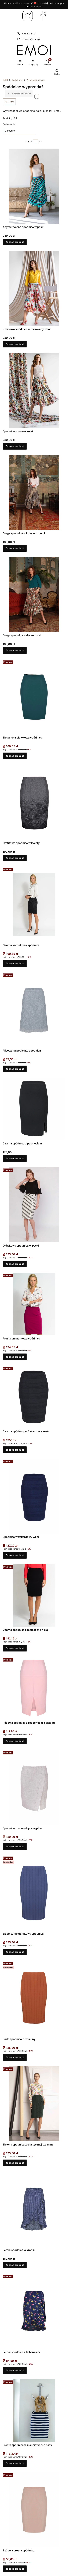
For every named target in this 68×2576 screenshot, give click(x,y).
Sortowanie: (9, 124)
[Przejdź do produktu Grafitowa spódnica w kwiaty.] (34, 802)
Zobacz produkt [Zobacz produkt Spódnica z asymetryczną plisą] (15, 1846)
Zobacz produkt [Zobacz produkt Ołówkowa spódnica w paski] (15, 1263)
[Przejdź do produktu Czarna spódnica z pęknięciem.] (34, 1109)
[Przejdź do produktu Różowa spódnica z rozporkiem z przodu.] (34, 1688)
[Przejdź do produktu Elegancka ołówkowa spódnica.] (34, 696)
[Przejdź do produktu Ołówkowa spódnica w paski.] (34, 1204)
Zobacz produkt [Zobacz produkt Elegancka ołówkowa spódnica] (15, 755)
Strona (29, 141)
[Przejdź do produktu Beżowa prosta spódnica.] (34, 2509)
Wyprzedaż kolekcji (36, 80)
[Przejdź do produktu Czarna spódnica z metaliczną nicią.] (34, 1595)
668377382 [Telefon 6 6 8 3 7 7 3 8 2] (28, 33)
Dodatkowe (17, 80)
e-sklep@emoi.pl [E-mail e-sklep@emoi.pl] (31, 39)
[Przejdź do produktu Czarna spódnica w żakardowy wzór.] (34, 1397)
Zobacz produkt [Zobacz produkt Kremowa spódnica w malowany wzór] (15, 344)
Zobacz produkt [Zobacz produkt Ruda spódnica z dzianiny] (15, 2057)
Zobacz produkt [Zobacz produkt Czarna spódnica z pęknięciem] (15, 1158)
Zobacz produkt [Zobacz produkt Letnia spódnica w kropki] (15, 2264)
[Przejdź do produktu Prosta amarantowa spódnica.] (34, 1304)
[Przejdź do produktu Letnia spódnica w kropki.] (34, 2209)
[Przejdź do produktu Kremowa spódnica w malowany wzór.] (34, 288)
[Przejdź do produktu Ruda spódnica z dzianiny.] (34, 1998)
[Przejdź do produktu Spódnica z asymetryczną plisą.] (34, 1787)
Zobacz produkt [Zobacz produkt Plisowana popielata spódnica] (15, 1068)
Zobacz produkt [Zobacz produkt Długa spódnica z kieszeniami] (15, 650)
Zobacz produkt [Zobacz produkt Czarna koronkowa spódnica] (15, 963)
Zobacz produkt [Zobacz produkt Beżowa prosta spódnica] (15, 2568)
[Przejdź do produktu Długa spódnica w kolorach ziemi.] (34, 492)
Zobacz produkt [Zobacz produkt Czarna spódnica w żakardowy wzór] (15, 1449)
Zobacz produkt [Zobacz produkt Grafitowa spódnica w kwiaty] (15, 857)
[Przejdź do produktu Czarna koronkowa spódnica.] (34, 904)
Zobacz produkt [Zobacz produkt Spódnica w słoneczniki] (15, 446)
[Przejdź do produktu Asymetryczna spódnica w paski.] (34, 186)
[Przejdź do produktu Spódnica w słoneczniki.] (34, 390)
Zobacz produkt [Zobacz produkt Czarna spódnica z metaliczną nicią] (15, 1648)
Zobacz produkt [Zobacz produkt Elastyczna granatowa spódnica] (15, 1951)
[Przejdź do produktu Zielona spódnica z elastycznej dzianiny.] (34, 2103)
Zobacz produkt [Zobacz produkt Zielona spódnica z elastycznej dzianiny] (15, 2162)
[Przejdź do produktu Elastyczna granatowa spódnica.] (34, 1892)
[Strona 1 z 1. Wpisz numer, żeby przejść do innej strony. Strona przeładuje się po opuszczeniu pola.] (35, 141)
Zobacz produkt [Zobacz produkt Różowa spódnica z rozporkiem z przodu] (15, 1741)
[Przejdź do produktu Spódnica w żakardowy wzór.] (34, 1496)
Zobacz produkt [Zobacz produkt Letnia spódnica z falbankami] (15, 2370)
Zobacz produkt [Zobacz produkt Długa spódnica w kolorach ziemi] (15, 548)
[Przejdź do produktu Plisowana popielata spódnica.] (34, 1009)
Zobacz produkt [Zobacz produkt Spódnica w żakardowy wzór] (15, 1555)
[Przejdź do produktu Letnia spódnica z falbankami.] (34, 2311)
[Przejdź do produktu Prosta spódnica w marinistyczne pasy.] (34, 2410)
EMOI (5, 80)
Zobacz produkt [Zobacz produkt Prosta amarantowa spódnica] (15, 1356)
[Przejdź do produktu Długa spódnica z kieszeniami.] (34, 594)
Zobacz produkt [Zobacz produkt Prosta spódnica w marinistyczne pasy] (15, 2463)
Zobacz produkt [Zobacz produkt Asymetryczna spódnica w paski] (15, 241)
